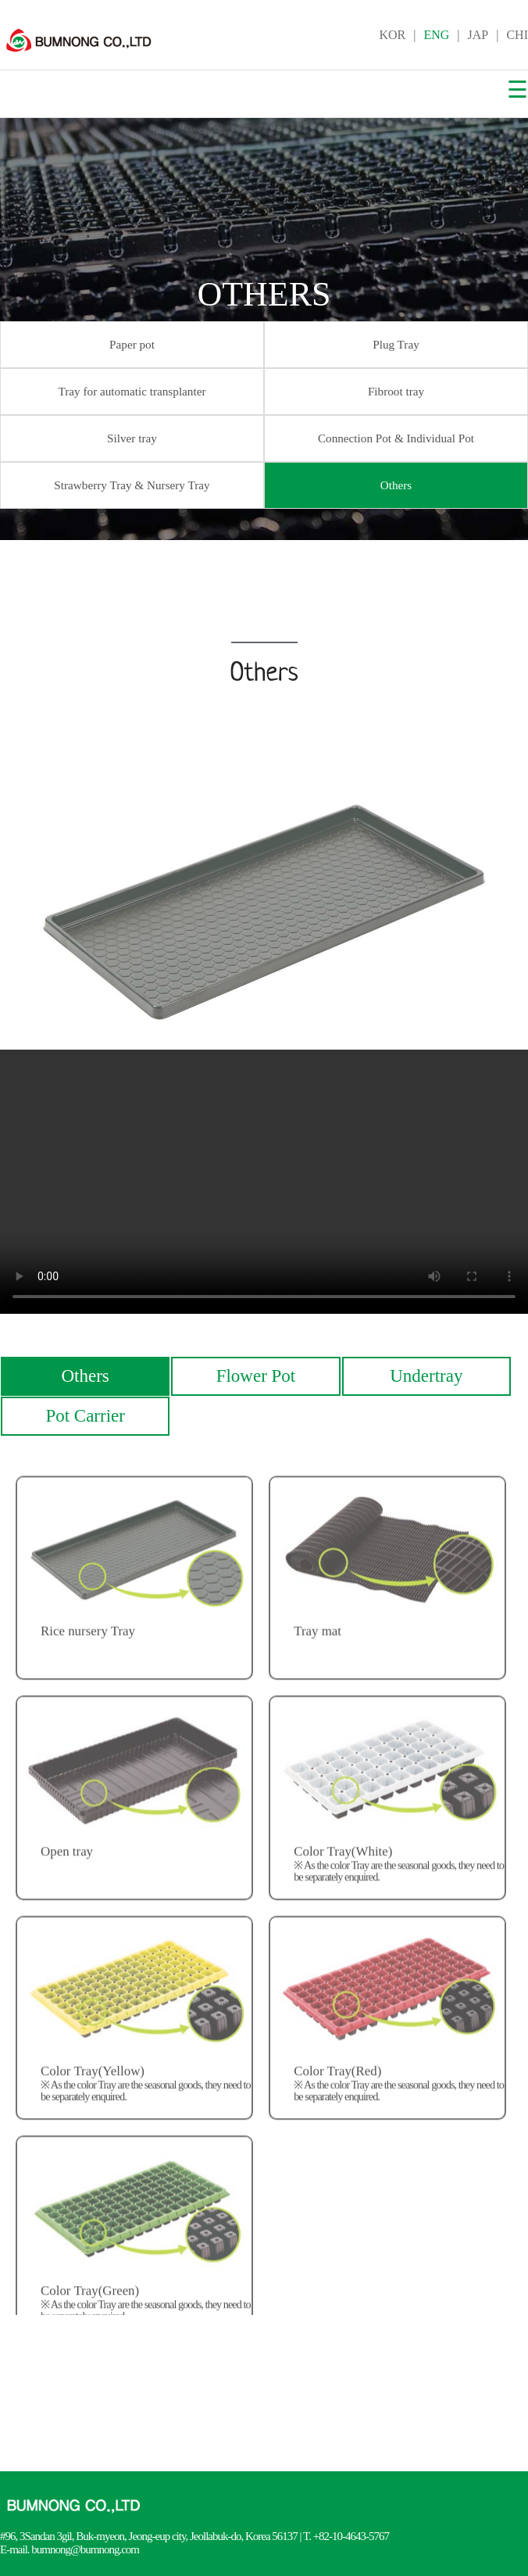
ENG (436, 34)
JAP (478, 34)
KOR (392, 34)
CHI (517, 34)
